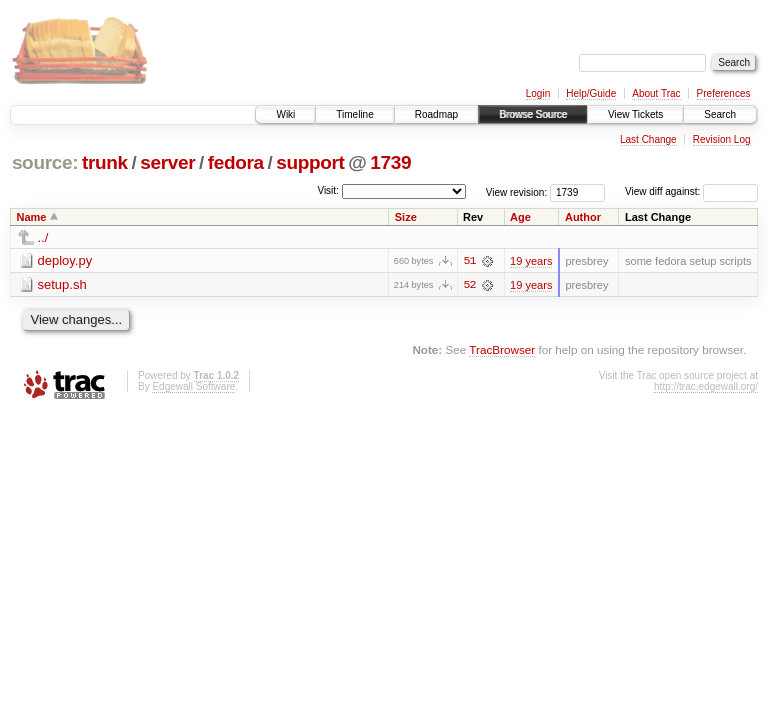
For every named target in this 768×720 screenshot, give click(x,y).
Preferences (724, 93)
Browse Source (533, 114)
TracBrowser (502, 349)
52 (469, 285)
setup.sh (62, 284)
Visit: (328, 190)
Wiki (285, 114)
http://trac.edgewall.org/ (706, 386)
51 (469, 261)
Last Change (648, 139)
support (310, 162)
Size (406, 217)
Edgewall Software (193, 386)
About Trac (656, 93)
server (167, 162)
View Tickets (635, 114)
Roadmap (436, 114)
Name (32, 217)
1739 (390, 162)
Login (538, 93)
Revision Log (722, 139)
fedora (236, 162)
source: (45, 162)
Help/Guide (591, 93)
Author (583, 217)
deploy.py (65, 260)
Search (720, 114)
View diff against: (691, 191)
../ (43, 237)
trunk (105, 162)
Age (520, 217)
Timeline (354, 114)
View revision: (517, 191)
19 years (531, 261)
